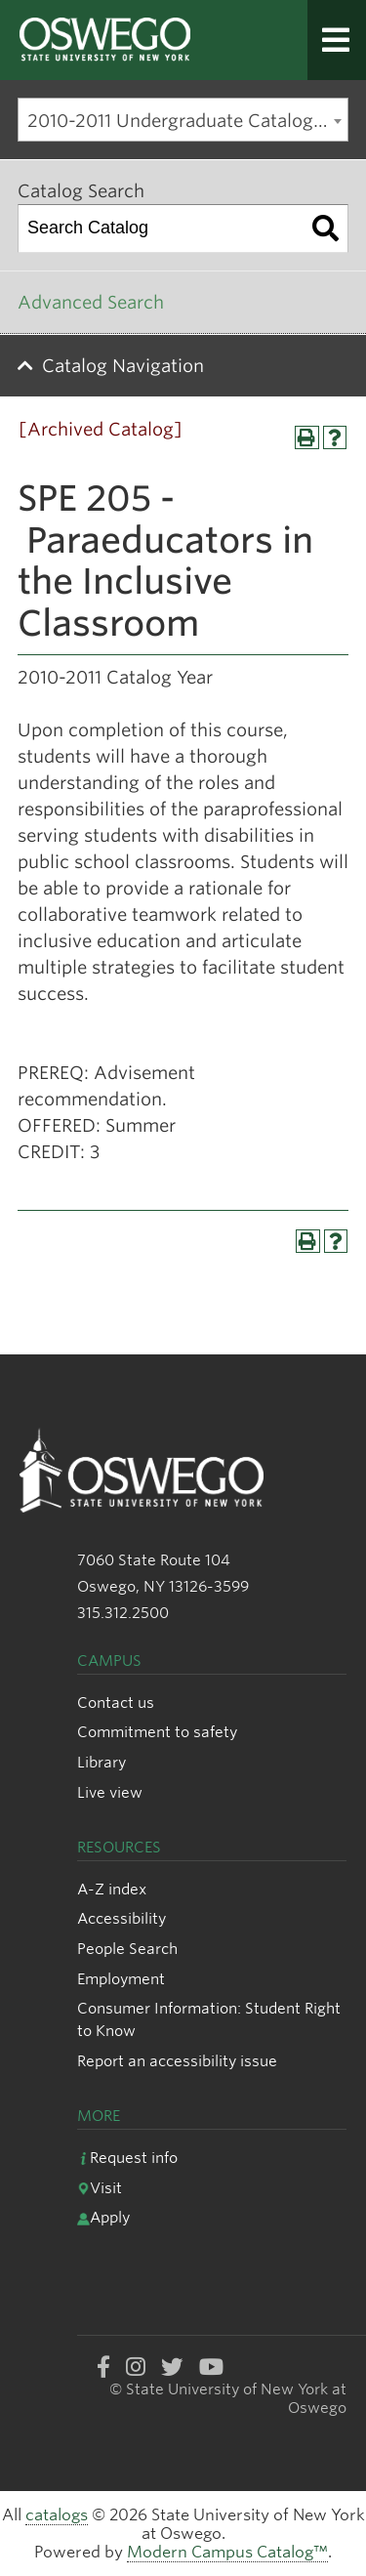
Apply (103, 2217)
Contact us (115, 1702)
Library (101, 1762)
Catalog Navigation (123, 365)
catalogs (56, 2515)
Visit (99, 2188)
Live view (109, 1792)
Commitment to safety (157, 1732)
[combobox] (183, 120)
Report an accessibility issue (177, 2061)
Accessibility (121, 1918)
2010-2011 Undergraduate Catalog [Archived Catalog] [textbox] (187, 120)
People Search (127, 1948)
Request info (127, 2157)
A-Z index (111, 1889)
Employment (121, 1979)
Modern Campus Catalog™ (227, 2552)
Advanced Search (91, 302)
